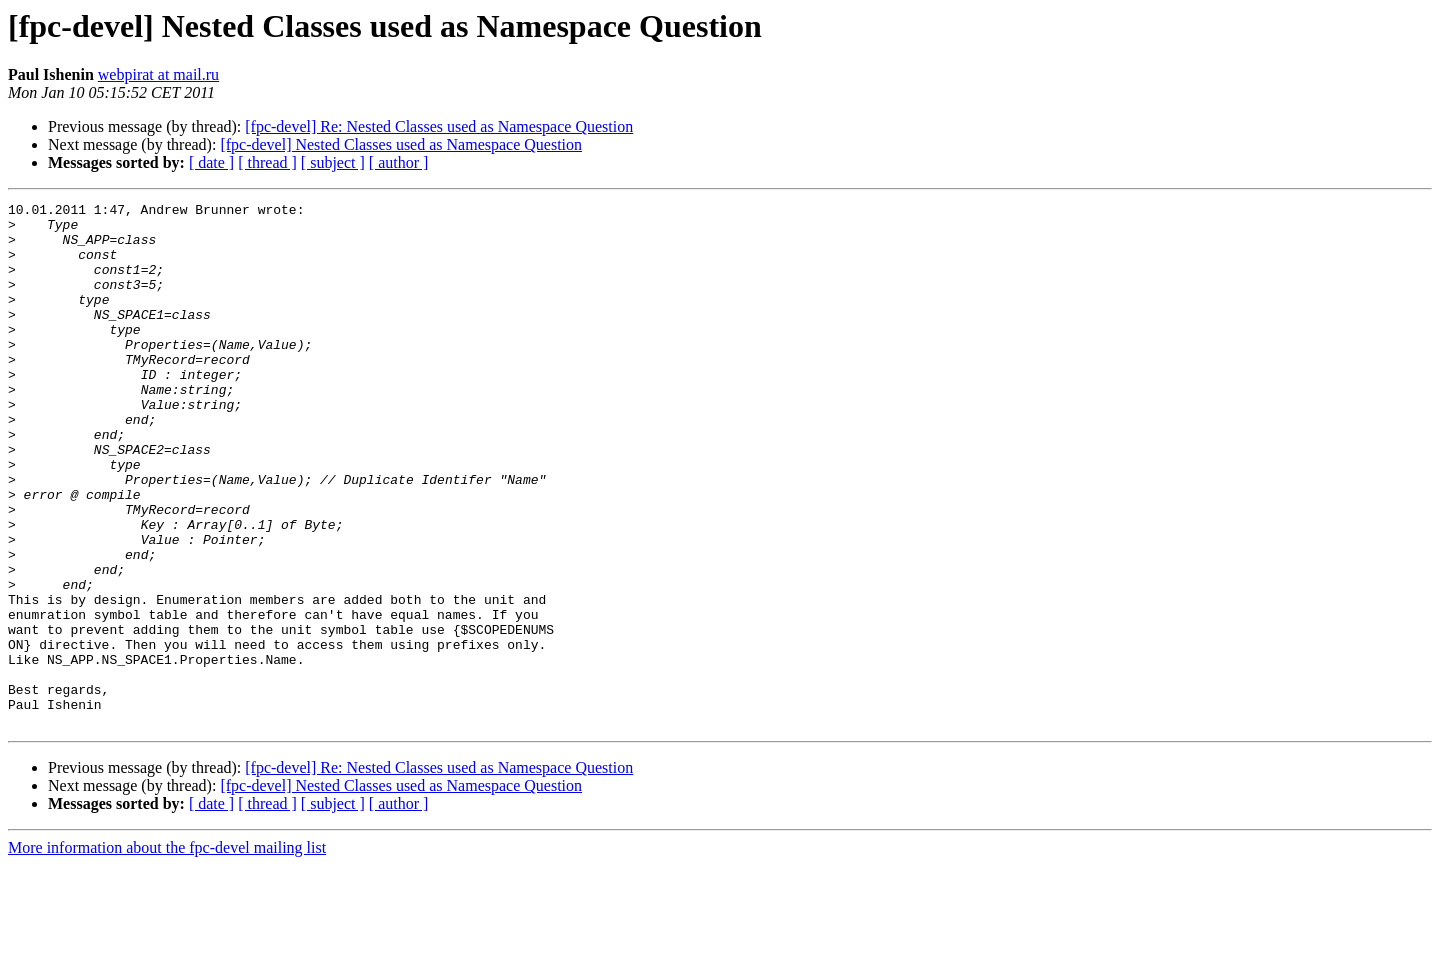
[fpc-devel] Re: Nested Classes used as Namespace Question (439, 126)
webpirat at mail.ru (158, 74)
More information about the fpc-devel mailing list (167, 952)
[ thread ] (267, 162)
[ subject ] (333, 162)
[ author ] (399, 162)
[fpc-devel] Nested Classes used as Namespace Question (401, 144)
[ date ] (211, 162)
